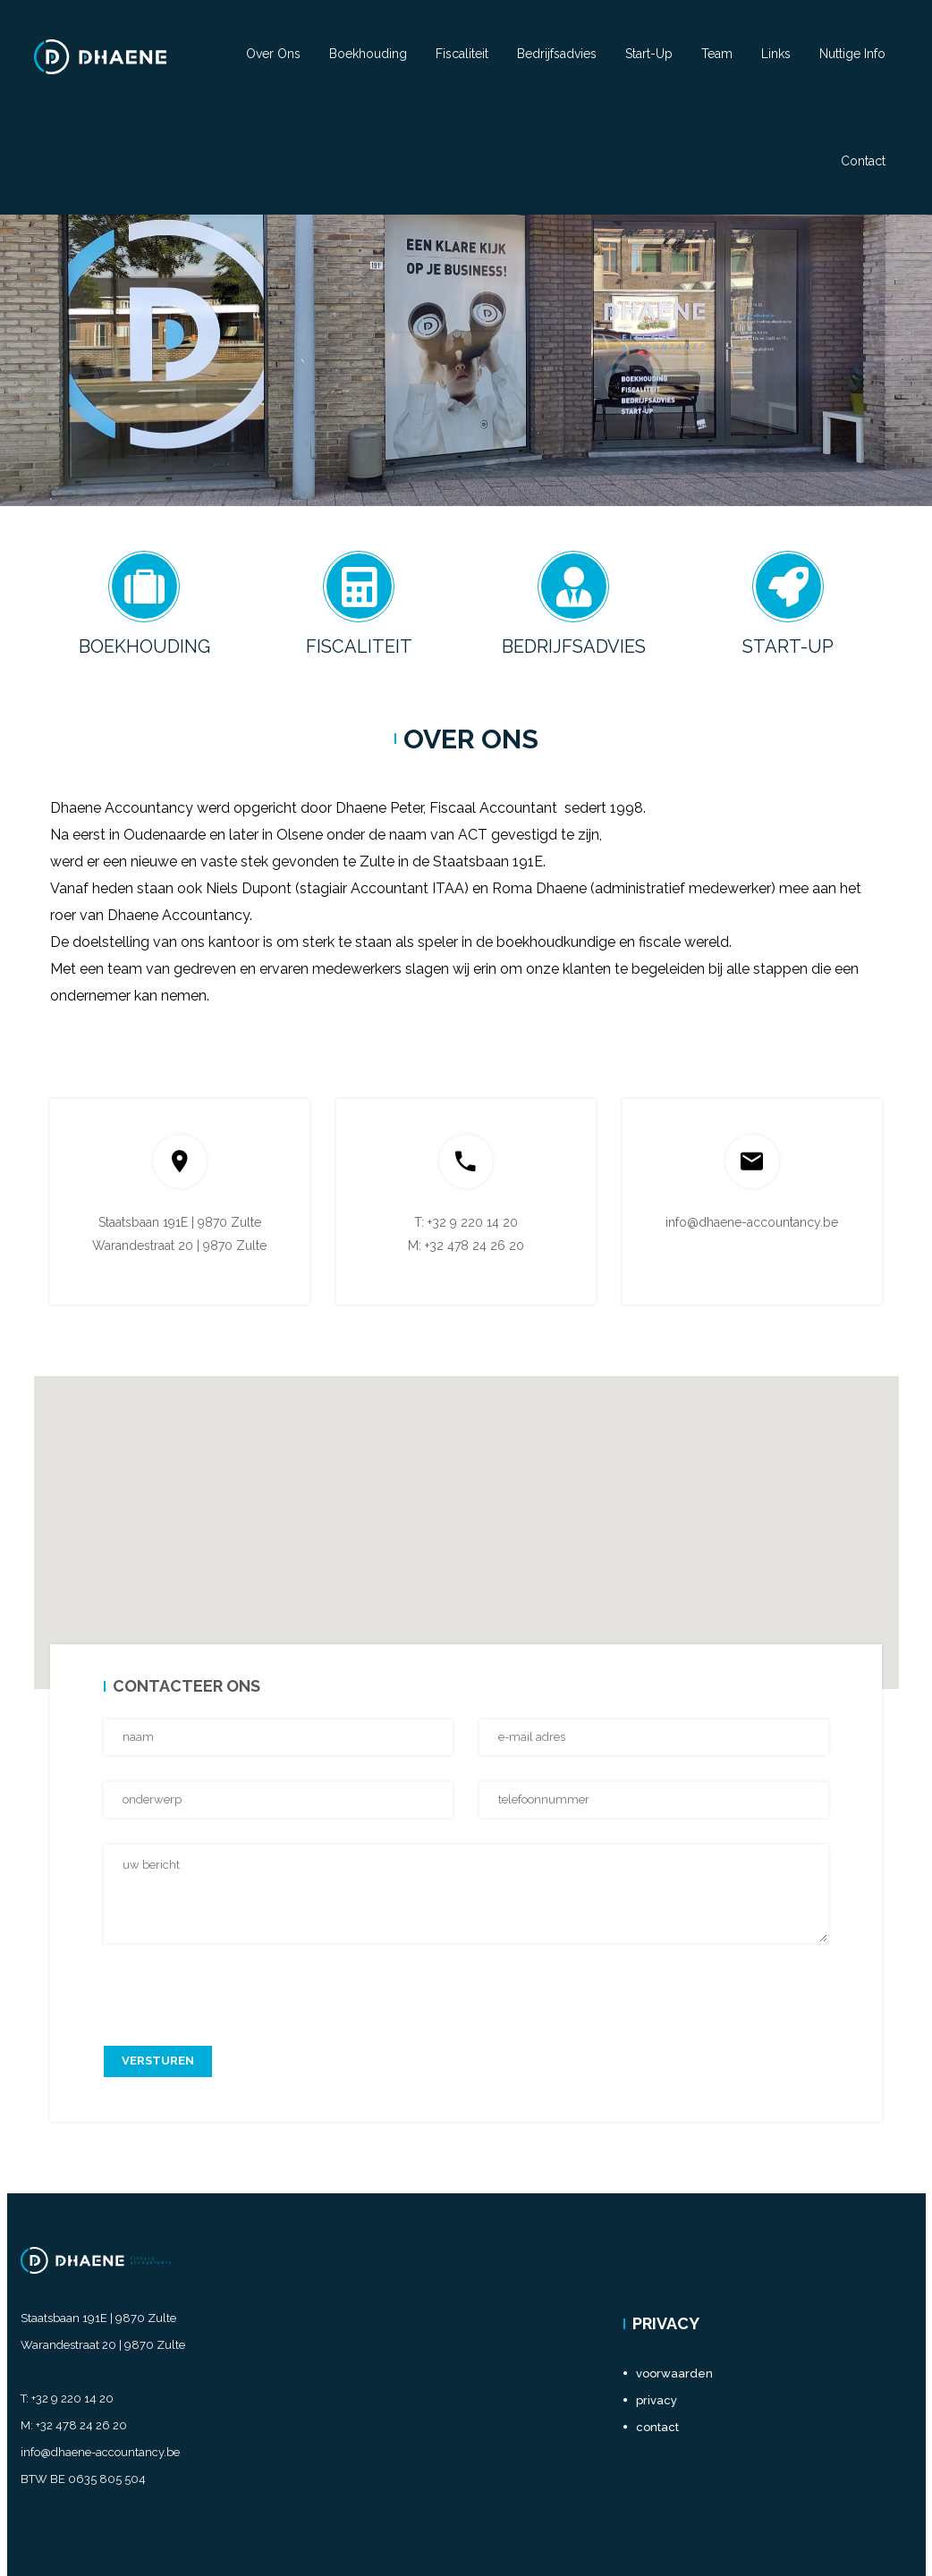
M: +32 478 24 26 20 (466, 1245)
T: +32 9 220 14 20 (466, 1222)
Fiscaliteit (462, 53)
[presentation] (240, 1984)
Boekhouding (368, 53)
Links (776, 53)
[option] (466, 360)
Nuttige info (852, 53)
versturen (158, 2060)
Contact (863, 161)
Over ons (273, 53)
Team (717, 53)
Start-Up (649, 53)
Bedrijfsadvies (557, 53)
